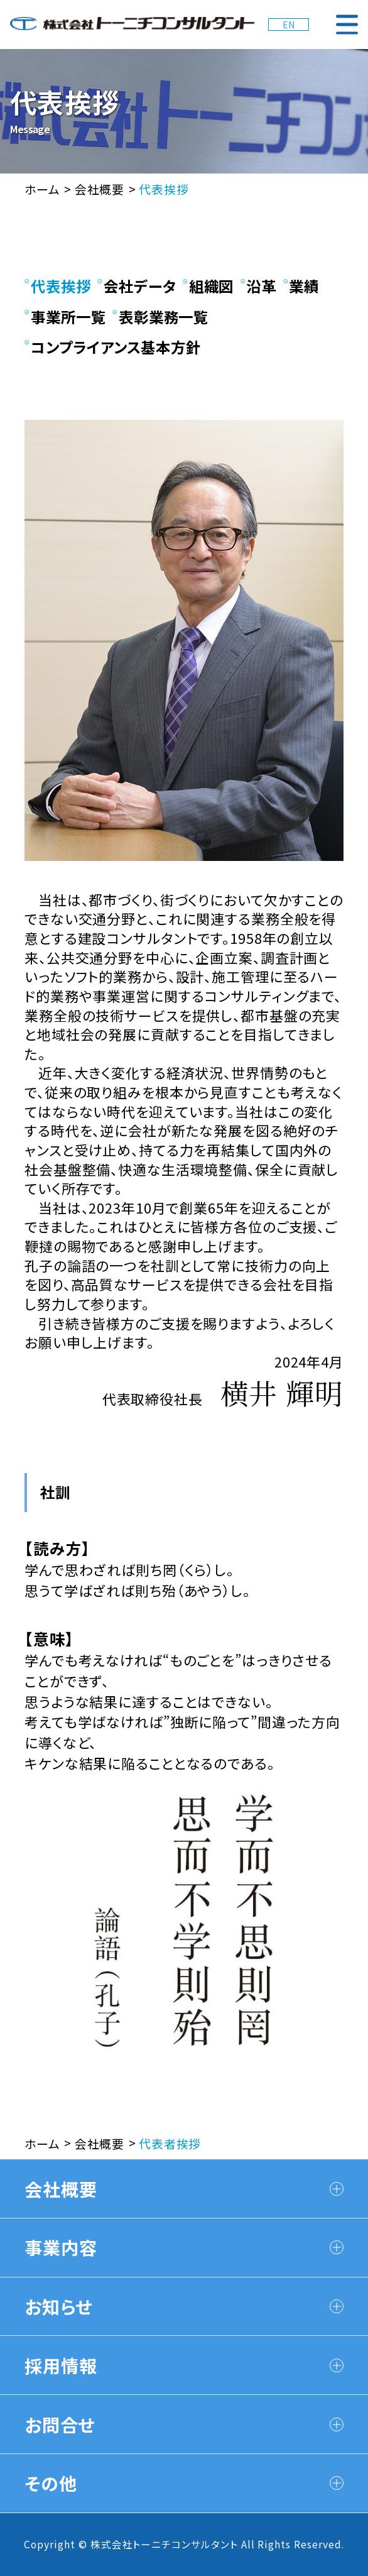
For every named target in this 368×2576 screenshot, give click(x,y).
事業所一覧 (65, 316)
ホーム (42, 188)
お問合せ (184, 2424)
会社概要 (99, 188)
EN (289, 24)
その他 (184, 2483)
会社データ (136, 286)
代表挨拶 (57, 286)
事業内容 (184, 2247)
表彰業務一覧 (160, 316)
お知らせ (184, 2306)
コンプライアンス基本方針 (112, 347)
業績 (301, 286)
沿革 (259, 286)
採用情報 (184, 2365)
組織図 (208, 286)
